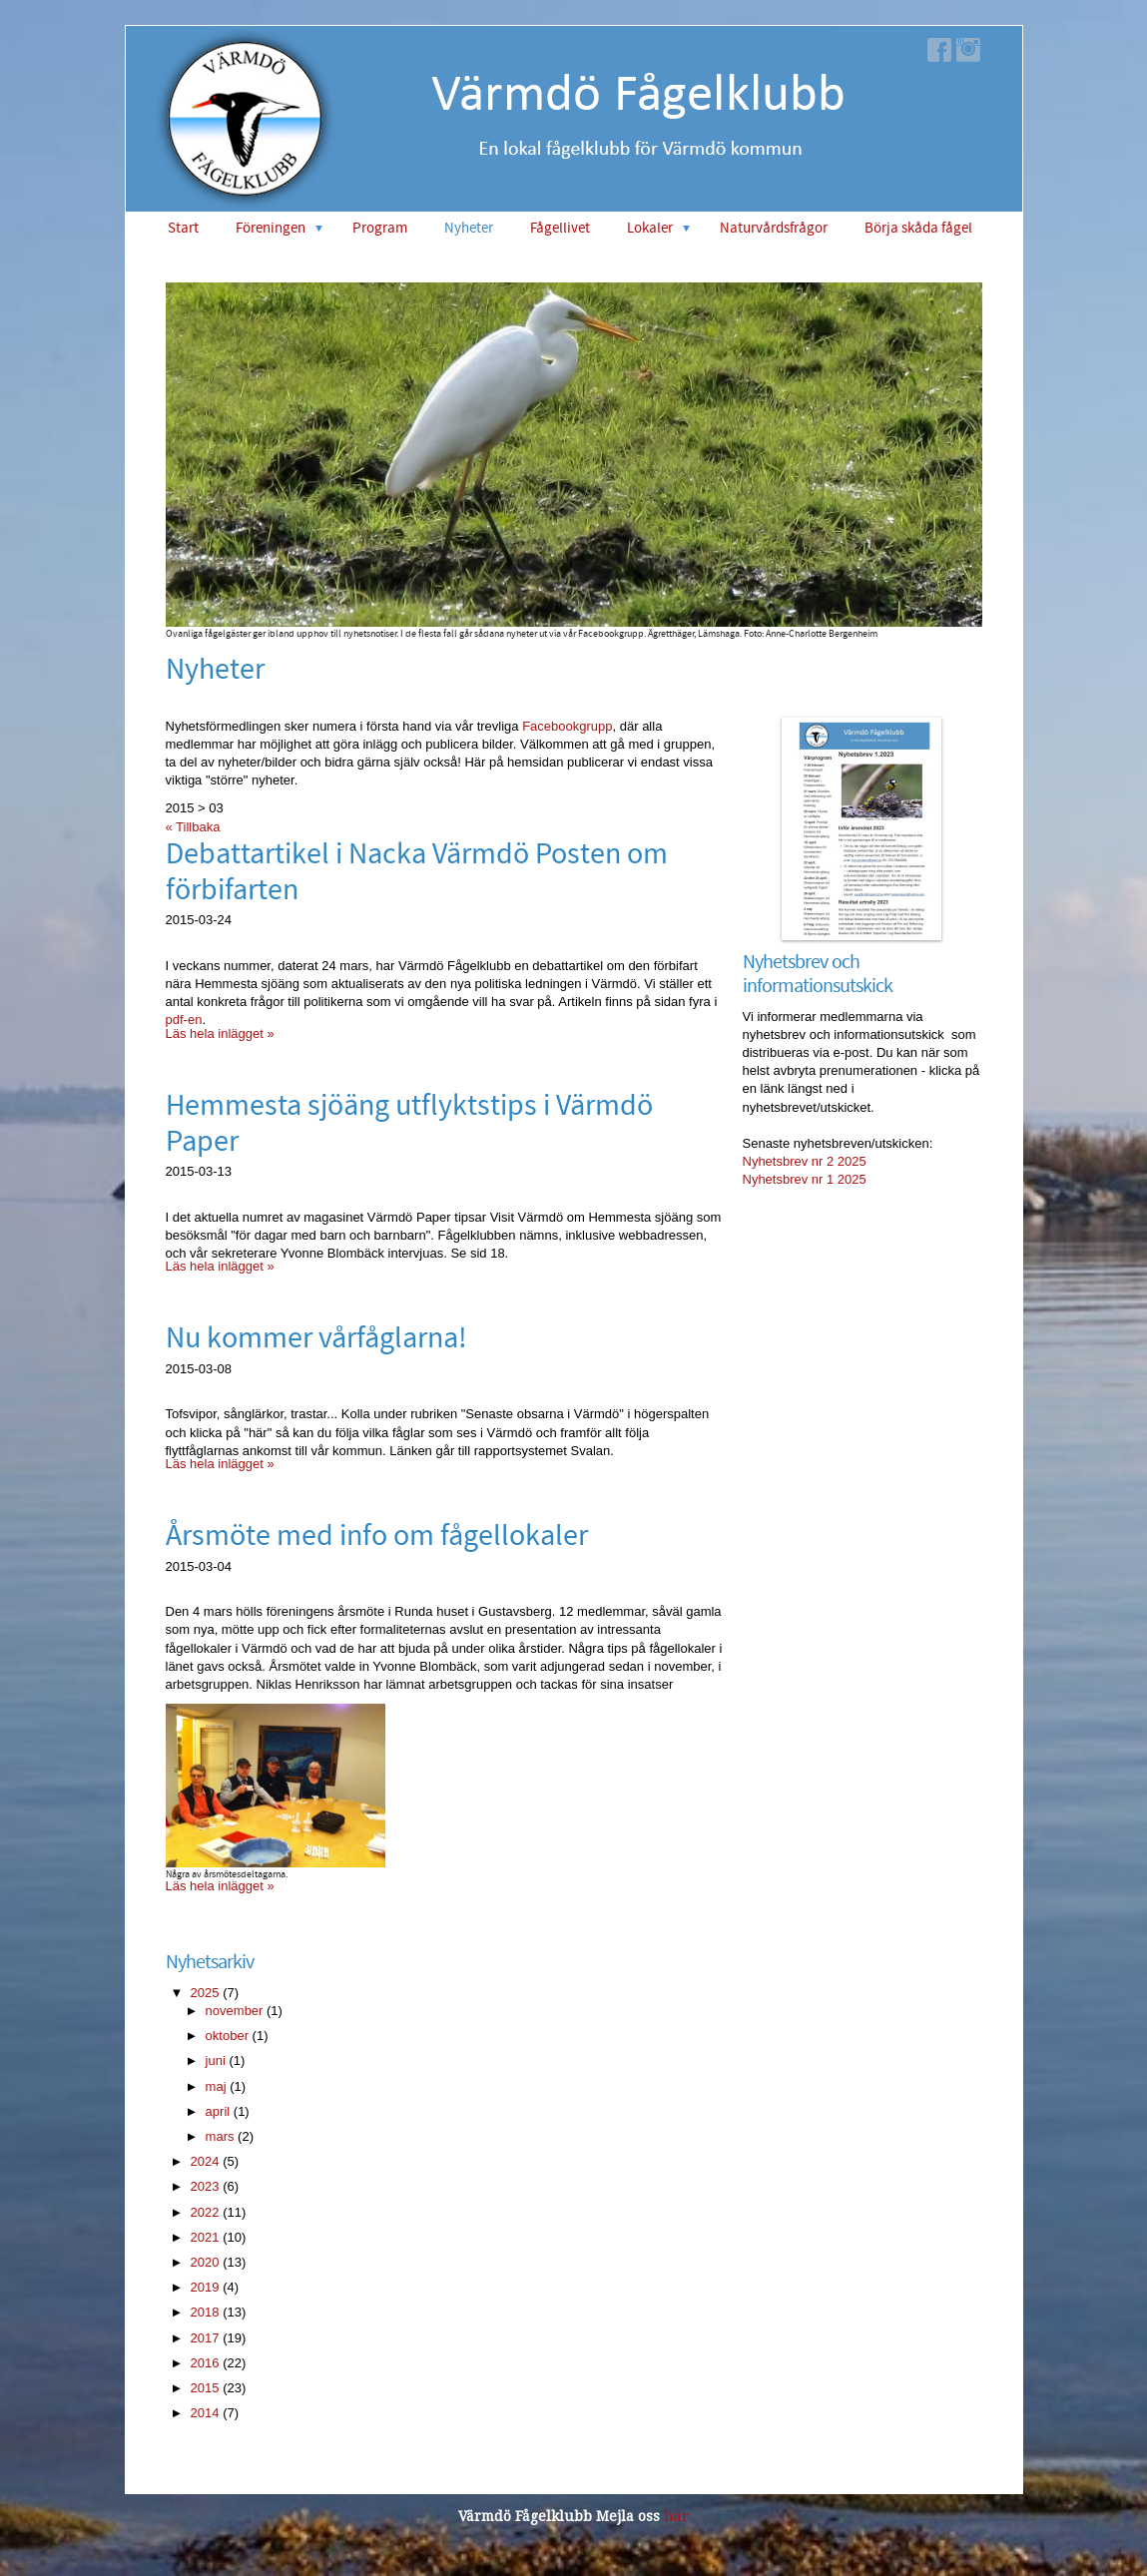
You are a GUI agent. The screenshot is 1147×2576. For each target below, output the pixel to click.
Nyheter (468, 228)
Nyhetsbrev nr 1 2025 (804, 1179)
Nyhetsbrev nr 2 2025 (804, 1161)
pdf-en (184, 1019)
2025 (205, 1992)
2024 (205, 2161)
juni (216, 2060)
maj (216, 2086)
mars (220, 2136)
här (676, 2516)
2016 (205, 2362)
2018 (205, 2312)
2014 (205, 2412)
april (218, 2111)
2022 (205, 2212)
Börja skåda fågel (918, 228)
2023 (205, 2186)
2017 (205, 2337)
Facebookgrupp (567, 726)
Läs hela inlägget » (220, 1033)
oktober (227, 2035)
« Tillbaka (193, 826)
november (235, 2010)
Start (183, 228)
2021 (205, 2237)
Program (379, 228)
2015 (205, 2387)
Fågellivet (560, 228)
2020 (205, 2262)
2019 (205, 2287)
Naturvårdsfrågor (774, 228)
